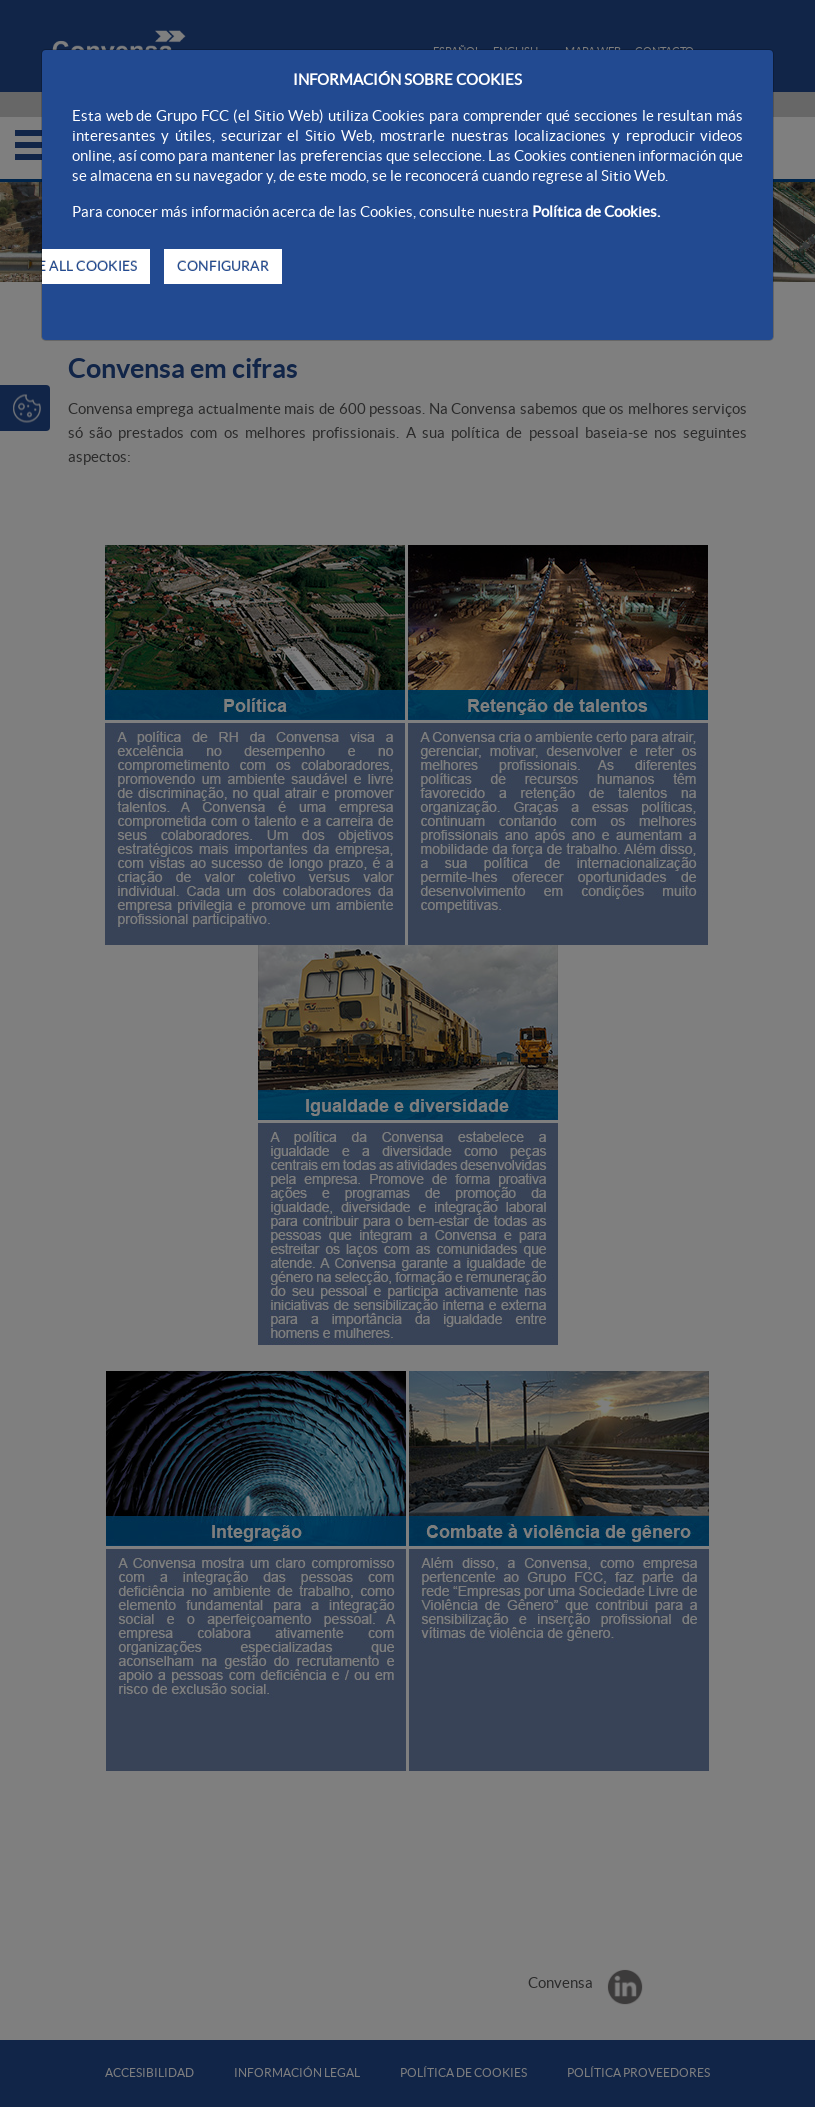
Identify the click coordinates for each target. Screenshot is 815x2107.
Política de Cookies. (596, 211)
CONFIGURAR (223, 266)
